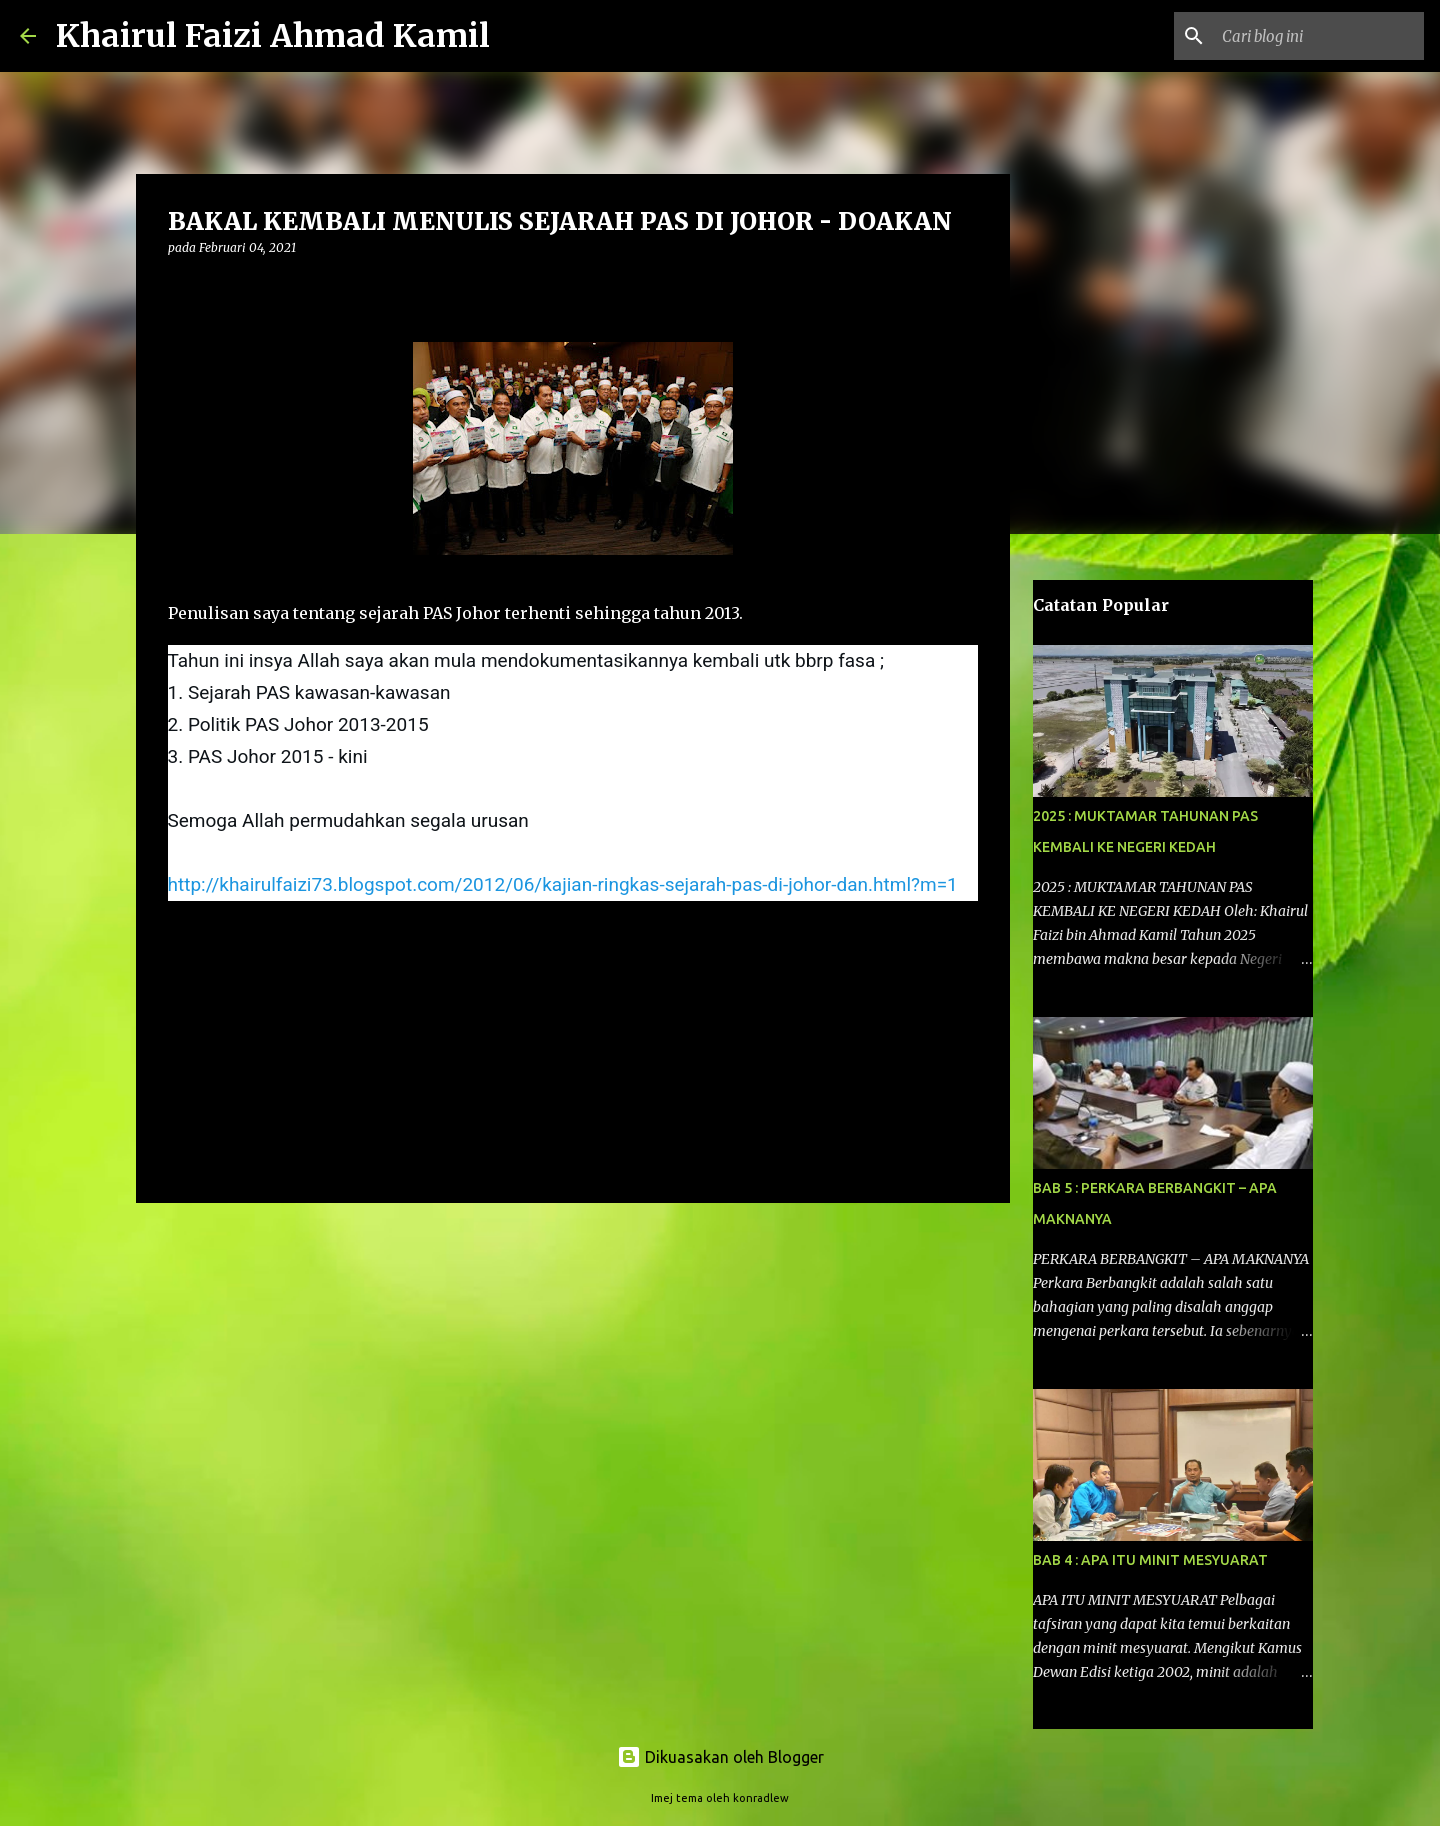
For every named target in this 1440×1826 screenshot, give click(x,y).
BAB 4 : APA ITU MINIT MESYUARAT (1150, 1560)
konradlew (761, 1798)
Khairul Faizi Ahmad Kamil (273, 36)
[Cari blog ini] (1319, 36)
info (189, 942)
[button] (180, 288)
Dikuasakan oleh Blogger (720, 1757)
